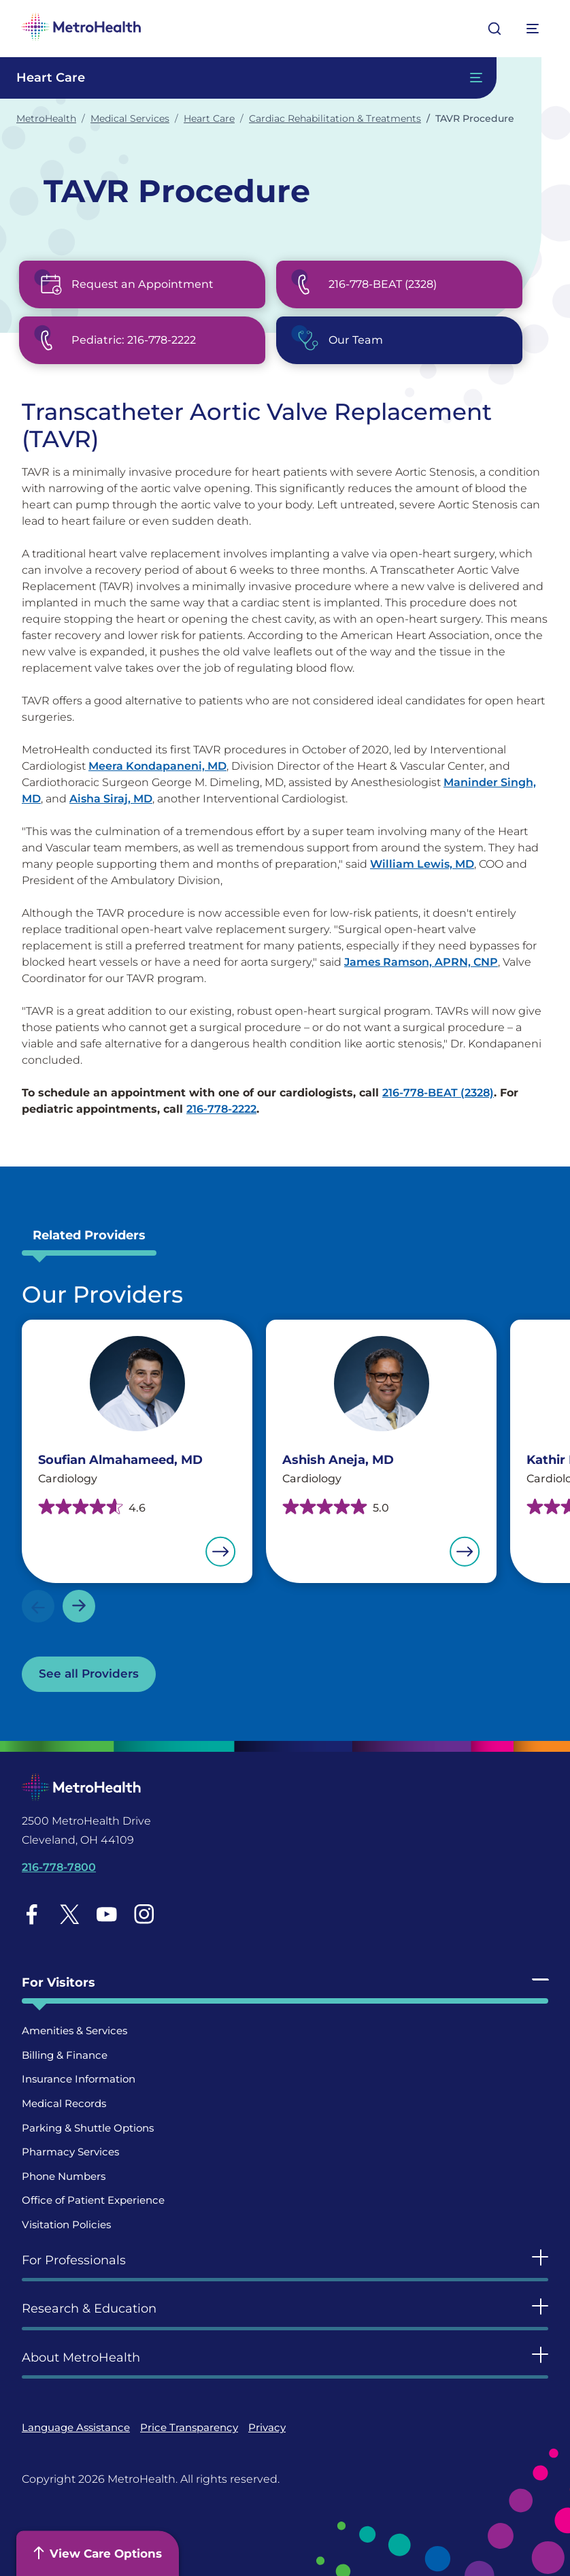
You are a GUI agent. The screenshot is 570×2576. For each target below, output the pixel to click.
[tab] (89, 1239)
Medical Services (129, 118)
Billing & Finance (64, 2055)
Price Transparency (189, 2427)
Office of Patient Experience (93, 2200)
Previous (38, 1606)
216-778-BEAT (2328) (438, 1092)
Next (79, 1606)
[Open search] (494, 28)
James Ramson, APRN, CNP (421, 962)
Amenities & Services (74, 2030)
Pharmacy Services (70, 2151)
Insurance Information (78, 2078)
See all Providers (89, 1673)
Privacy (267, 2427)
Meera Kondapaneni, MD (157, 766)
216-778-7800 (59, 1867)
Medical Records (64, 2103)
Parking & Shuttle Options (88, 2127)
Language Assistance (76, 2427)
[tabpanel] (285, 1486)
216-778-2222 (221, 1109)
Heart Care (209, 118)
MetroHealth (46, 118)
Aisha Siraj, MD (110, 798)
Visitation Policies (66, 2224)
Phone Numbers (63, 2176)
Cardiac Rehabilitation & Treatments (335, 118)
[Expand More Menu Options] (533, 29)
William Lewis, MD (422, 864)
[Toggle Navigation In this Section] (248, 78)
